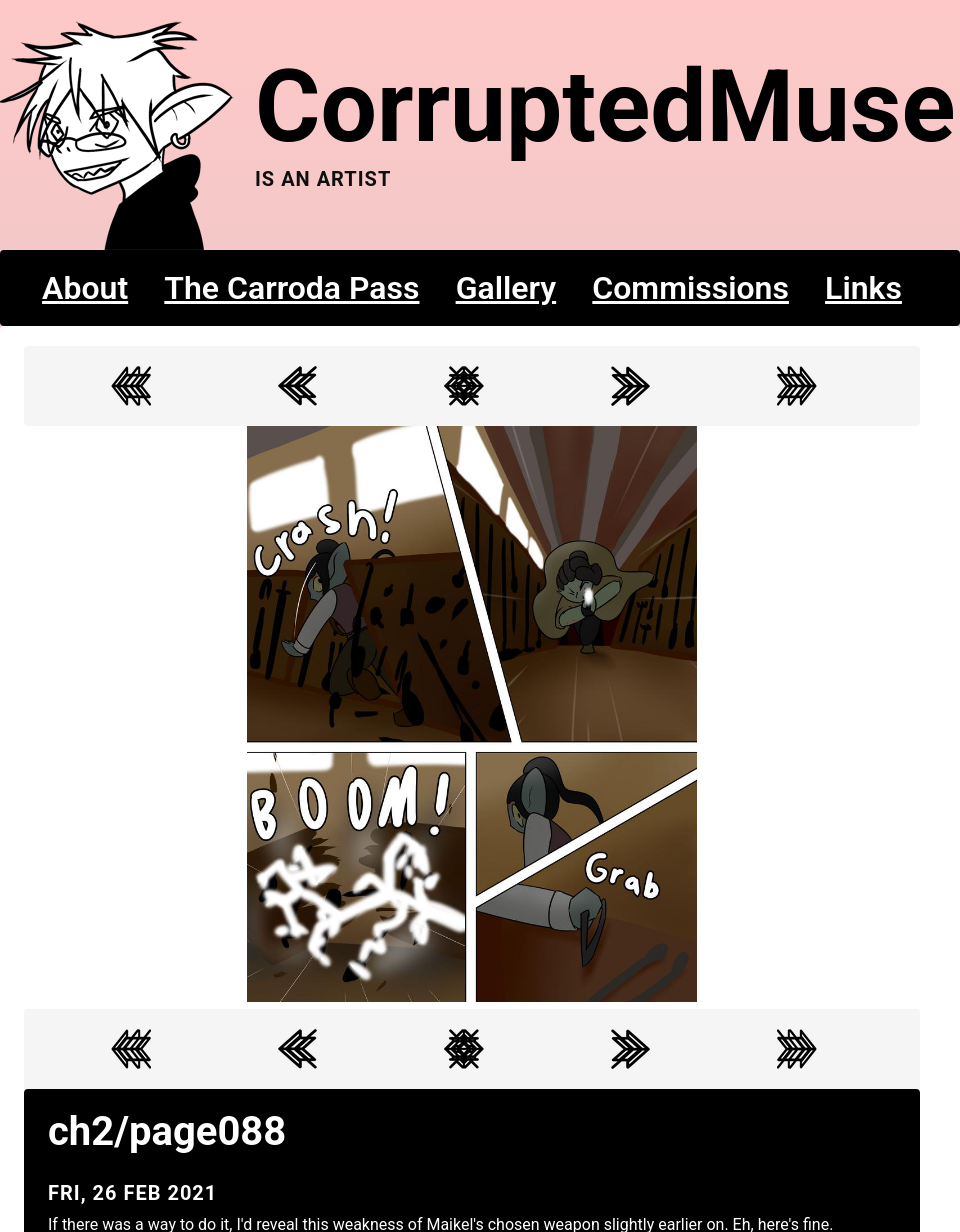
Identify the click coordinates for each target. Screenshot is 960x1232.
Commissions (690, 288)
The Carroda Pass (291, 288)
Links (863, 288)
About (85, 288)
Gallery (506, 288)
